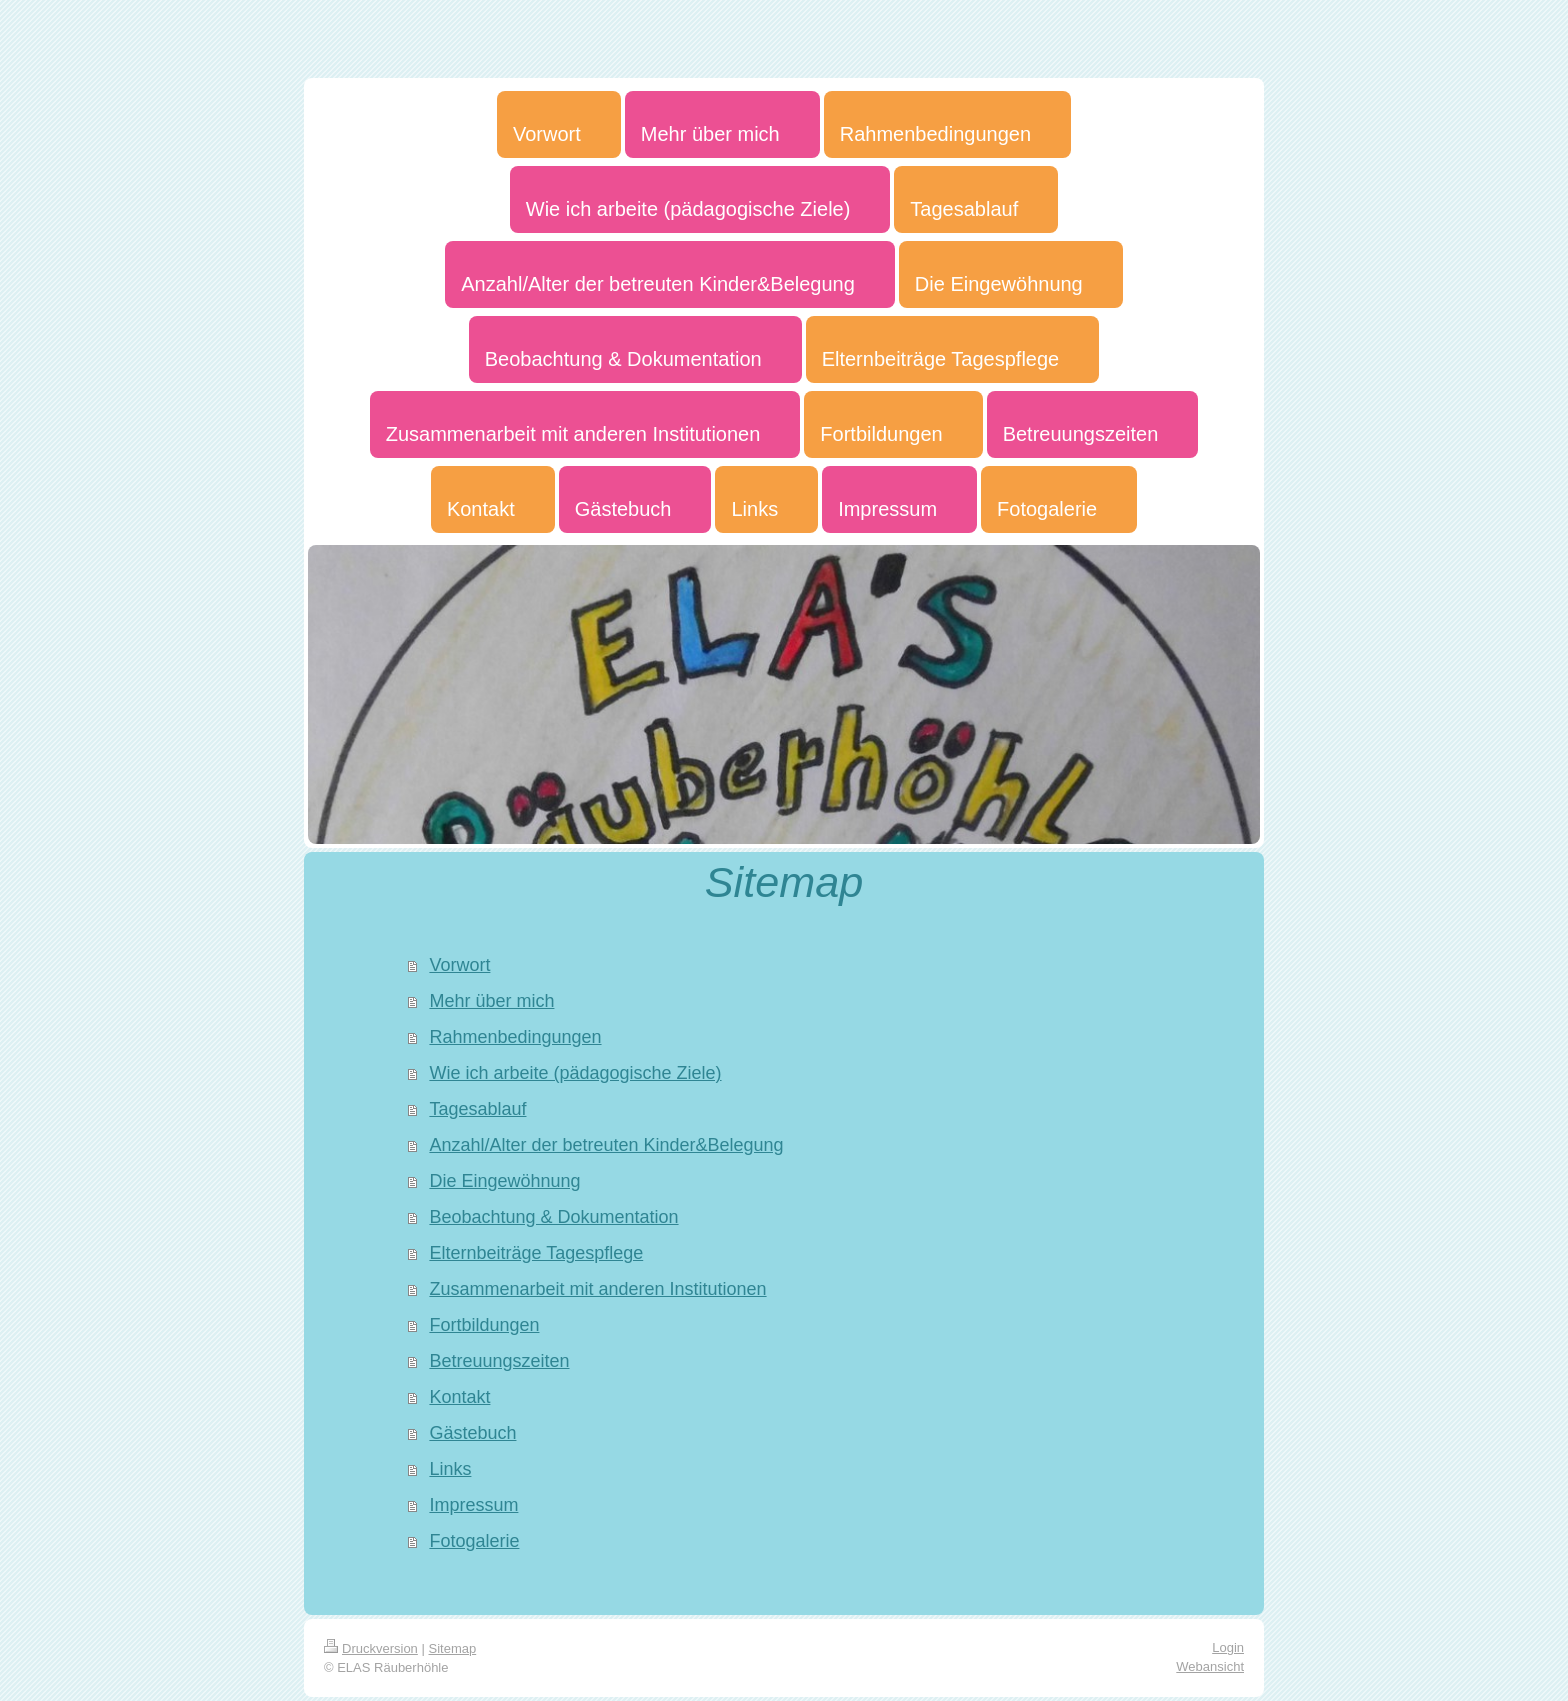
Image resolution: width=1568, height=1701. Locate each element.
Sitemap (453, 1648)
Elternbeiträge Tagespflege (536, 1253)
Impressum (473, 1505)
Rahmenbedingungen (515, 1037)
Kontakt (459, 1397)
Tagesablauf (477, 1109)
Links (450, 1469)
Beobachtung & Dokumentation (553, 1217)
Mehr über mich (491, 1001)
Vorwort (459, 965)
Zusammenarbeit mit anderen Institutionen (597, 1289)
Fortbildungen (484, 1325)
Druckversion (371, 1648)
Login (1228, 1647)
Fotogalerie (474, 1541)
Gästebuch (472, 1433)
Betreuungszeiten (499, 1361)
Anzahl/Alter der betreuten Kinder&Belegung (606, 1145)
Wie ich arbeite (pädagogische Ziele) (575, 1073)
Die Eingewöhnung (504, 1181)
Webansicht (1210, 1666)
